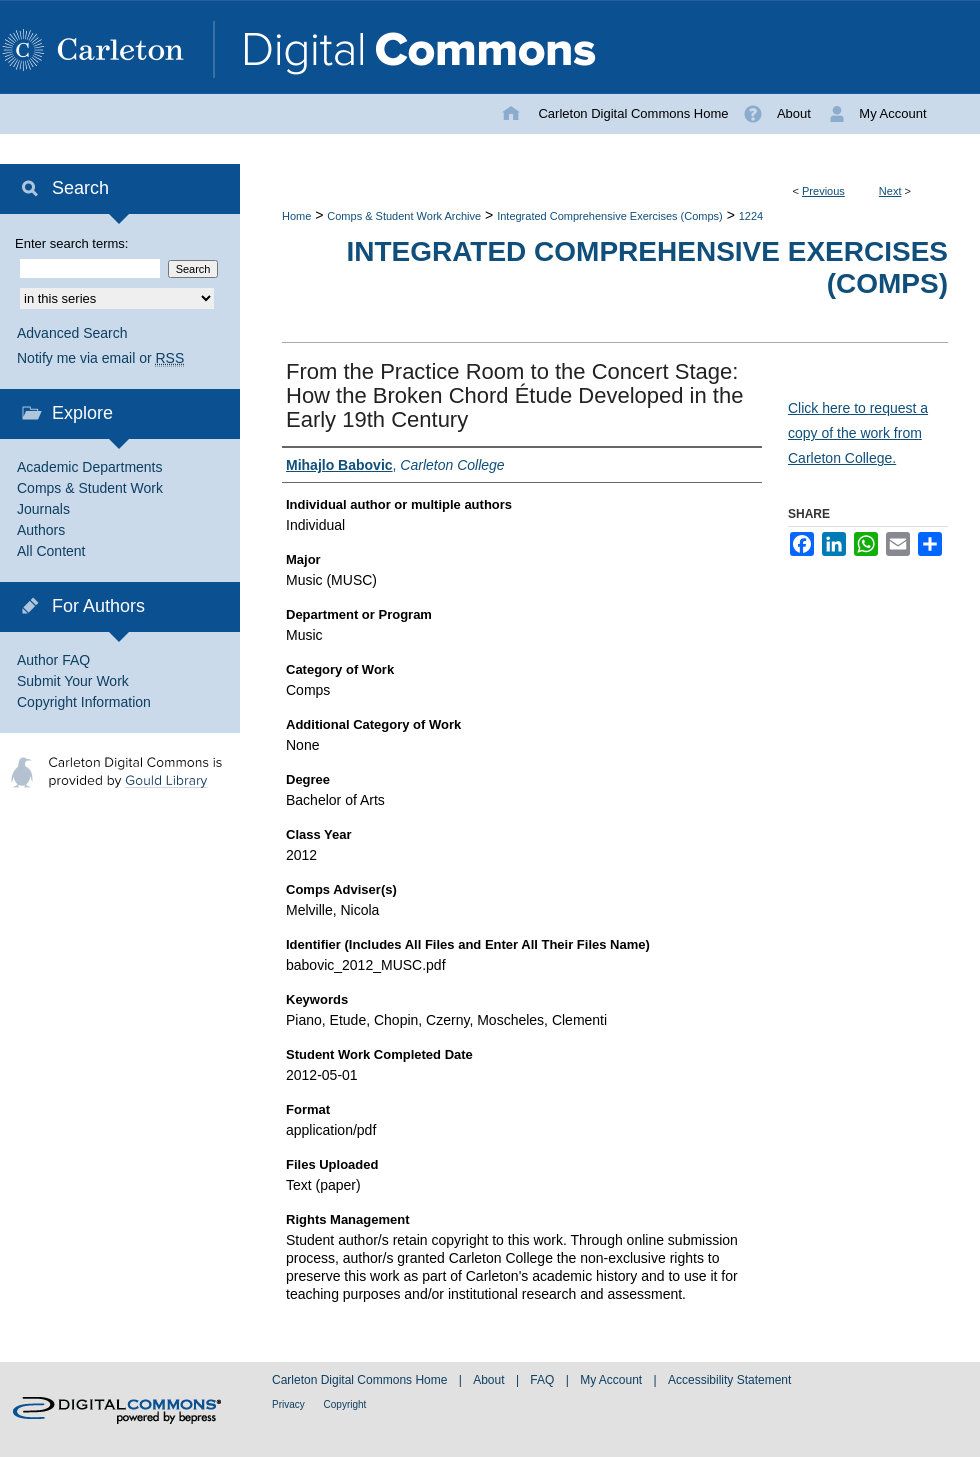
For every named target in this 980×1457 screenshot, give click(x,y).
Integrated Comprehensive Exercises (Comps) (610, 216)
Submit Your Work (73, 681)
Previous (823, 191)
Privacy (290, 1404)
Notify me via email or (100, 358)
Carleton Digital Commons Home (361, 1380)
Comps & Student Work (90, 488)
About (490, 1380)
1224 (751, 216)
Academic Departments (90, 467)
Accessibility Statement (729, 1380)
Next (890, 191)
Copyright (345, 1404)
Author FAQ (53, 660)
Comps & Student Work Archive (404, 216)
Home (296, 216)
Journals (43, 509)
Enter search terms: (71, 243)
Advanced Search (72, 333)
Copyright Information (84, 702)
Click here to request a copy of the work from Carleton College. (858, 433)
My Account (612, 1380)
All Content (51, 551)
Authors (41, 530)
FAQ (543, 1380)
